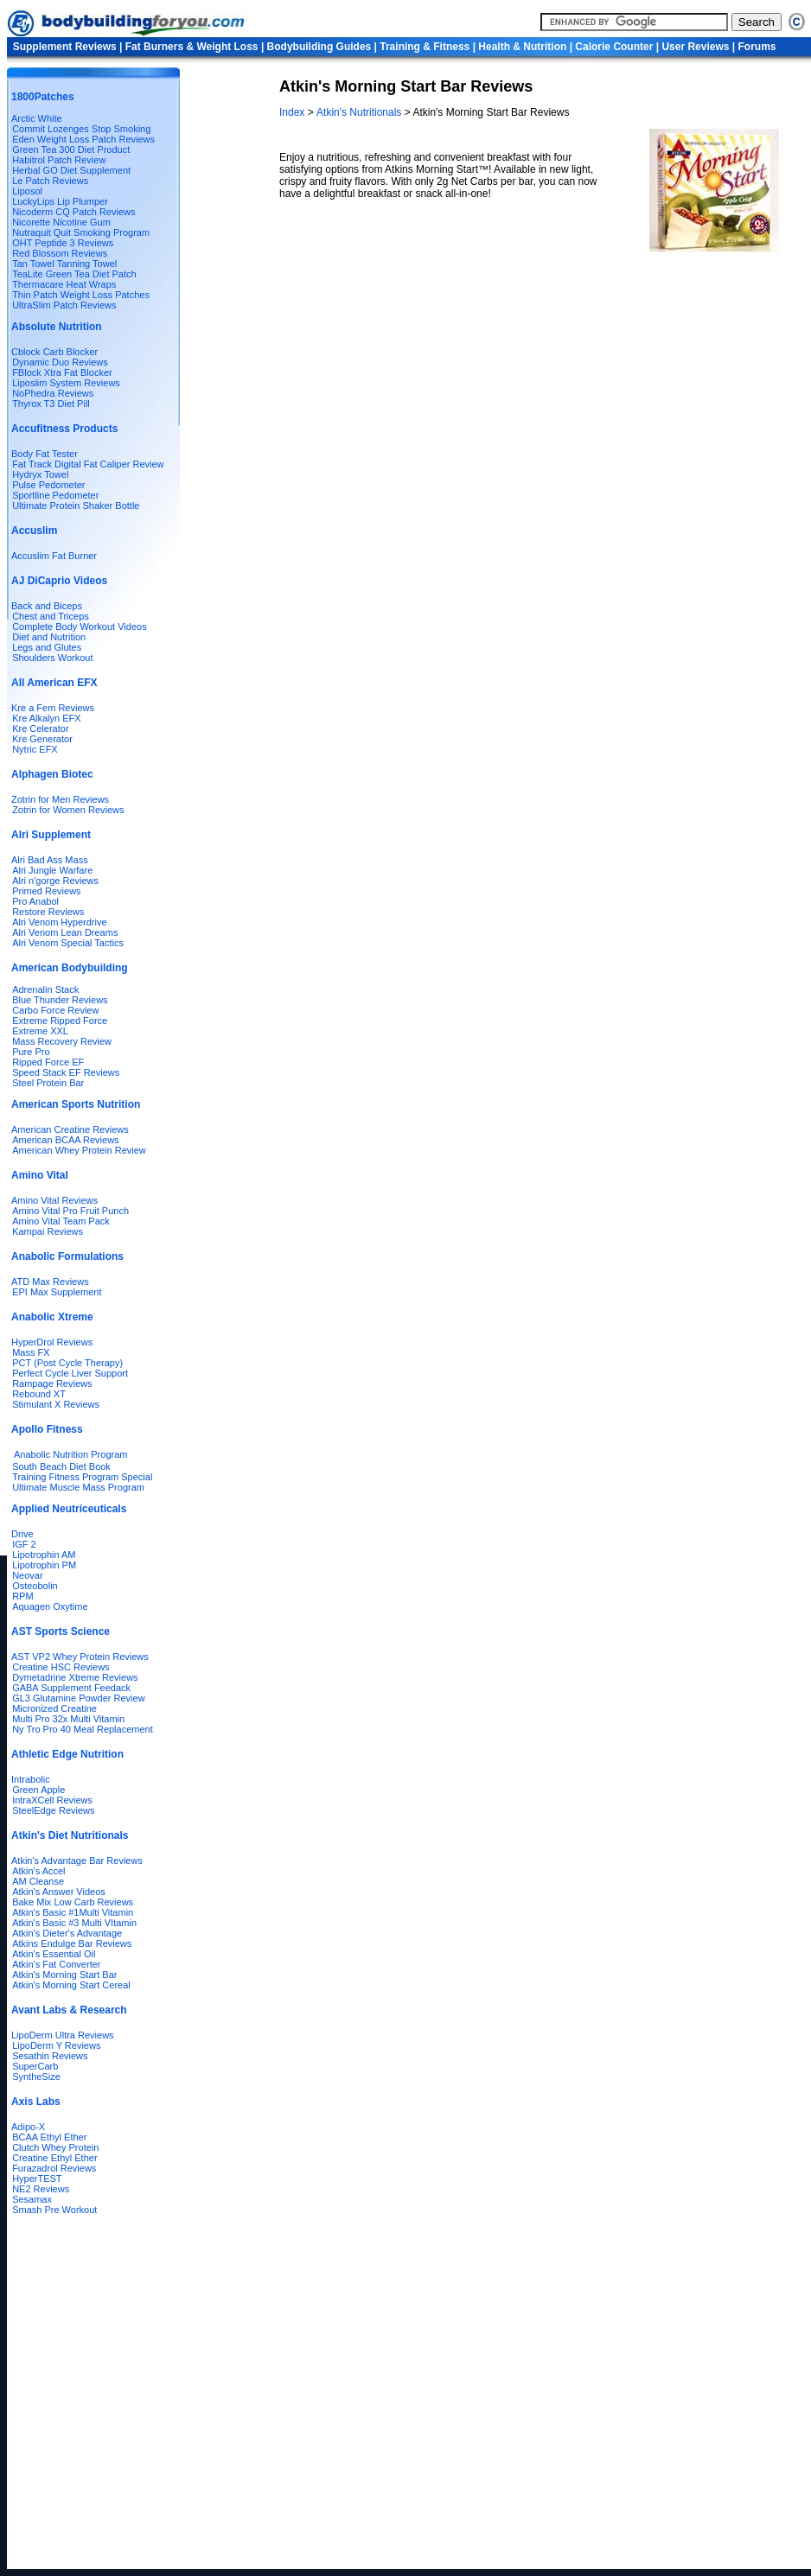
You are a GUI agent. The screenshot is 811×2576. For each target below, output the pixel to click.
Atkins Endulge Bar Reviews (71, 1943)
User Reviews (695, 47)
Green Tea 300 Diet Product (71, 149)
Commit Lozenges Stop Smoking (81, 129)
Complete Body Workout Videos (79, 626)
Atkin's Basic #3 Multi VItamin (74, 1923)
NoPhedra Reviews (52, 393)
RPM (22, 1596)
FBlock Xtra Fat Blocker (62, 372)
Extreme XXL (40, 1031)
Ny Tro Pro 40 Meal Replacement (82, 1729)
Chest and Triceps (50, 616)
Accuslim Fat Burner (54, 555)
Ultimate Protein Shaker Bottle (75, 505)
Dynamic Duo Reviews (60, 362)
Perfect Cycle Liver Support (70, 1373)
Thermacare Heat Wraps (64, 284)
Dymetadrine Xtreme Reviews (75, 1677)
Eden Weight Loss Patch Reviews (83, 139)
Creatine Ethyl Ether (54, 2158)
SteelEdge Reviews (53, 1810)
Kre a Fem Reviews (52, 708)
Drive (22, 1534)
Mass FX (30, 1352)
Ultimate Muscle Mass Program (78, 1487)
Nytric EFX (35, 749)
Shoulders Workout (52, 657)
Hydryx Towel (40, 474)
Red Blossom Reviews (59, 253)
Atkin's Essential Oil (53, 1954)
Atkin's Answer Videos (58, 1891)
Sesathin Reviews (49, 2056)
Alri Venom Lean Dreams (65, 932)
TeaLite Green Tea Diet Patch (74, 274)
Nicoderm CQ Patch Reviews (73, 212)
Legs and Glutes (46, 647)
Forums (757, 47)
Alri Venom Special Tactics (68, 943)
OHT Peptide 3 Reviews (62, 243)
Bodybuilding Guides (319, 47)
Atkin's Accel (38, 1871)
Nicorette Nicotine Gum (61, 222)
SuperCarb (35, 2066)
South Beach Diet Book (61, 1466)
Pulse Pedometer (48, 485)
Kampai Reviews (47, 1231)
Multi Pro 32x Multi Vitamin (68, 1719)
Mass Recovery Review (62, 1041)
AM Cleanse (38, 1881)
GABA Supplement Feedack (71, 1687)
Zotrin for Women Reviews (68, 810)
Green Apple (38, 1789)
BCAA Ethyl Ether (49, 2137)
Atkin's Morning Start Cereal (71, 1985)
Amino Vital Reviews (54, 1200)
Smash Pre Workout (54, 2209)
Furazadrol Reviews (54, 2168)
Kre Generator (42, 739)
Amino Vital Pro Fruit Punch (70, 1210)
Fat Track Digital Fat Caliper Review (87, 464)
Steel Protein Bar (48, 1083)
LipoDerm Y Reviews (56, 2045)
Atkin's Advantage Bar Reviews (77, 1860)
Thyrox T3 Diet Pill (51, 403)
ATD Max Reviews (50, 1281)
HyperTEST (36, 2178)
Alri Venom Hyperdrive (59, 922)
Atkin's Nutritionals (358, 112)
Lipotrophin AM (43, 1554)
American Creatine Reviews (70, 1129)
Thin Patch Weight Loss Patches (81, 294)
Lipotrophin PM (44, 1565)
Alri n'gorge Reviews (55, 880)
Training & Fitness (424, 47)
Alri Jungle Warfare (52, 870)
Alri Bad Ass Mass (49, 860)
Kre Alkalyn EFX (46, 718)
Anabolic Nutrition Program (70, 1454)
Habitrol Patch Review (58, 160)
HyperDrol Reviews (52, 1342)
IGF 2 (24, 1544)
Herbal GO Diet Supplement (71, 170)
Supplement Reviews (65, 47)
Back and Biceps (46, 606)
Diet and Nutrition (49, 637)
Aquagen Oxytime (49, 1606)
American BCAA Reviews (65, 1140)
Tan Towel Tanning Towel (64, 263)
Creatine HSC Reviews (60, 1667)
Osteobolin (35, 1586)
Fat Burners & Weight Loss (192, 47)
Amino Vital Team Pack (61, 1221)
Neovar (27, 1575)
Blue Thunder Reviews (59, 1000)
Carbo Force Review (55, 1010)
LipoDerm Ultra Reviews (62, 2035)
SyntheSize (36, 2076)
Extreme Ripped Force (59, 1020)
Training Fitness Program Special (82, 1477)
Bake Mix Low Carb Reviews (72, 1902)
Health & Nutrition (522, 47)
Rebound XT (39, 1394)
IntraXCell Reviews (52, 1800)
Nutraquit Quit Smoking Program (81, 232)
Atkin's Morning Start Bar (64, 1974)
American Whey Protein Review (79, 1150)
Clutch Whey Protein (55, 2147)
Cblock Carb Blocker (54, 352)
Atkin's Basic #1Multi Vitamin (72, 1912)
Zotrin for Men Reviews (60, 799)
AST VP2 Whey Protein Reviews (80, 1656)
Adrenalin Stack (45, 989)
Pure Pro (30, 1051)
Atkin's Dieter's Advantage (67, 1933)
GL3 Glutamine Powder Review (78, 1698)
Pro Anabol (35, 901)
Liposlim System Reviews (66, 383)
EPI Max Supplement (56, 1292)
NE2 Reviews (40, 2189)
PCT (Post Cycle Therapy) (67, 1363)
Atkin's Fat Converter (56, 1964)
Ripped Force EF (48, 1062)
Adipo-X (28, 2126)
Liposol (27, 191)
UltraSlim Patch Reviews (64, 305)
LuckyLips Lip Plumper (60, 201)
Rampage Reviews (52, 1383)
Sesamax (32, 2199)
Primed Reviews (46, 891)
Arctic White (36, 118)
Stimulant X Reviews (55, 1404)
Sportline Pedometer (55, 495)
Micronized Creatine (54, 1708)
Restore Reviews (48, 911)
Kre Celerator (40, 728)
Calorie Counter (614, 47)
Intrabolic (30, 1779)
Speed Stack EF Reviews (65, 1072)
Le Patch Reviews (50, 180)
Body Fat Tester (44, 453)
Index (293, 112)
